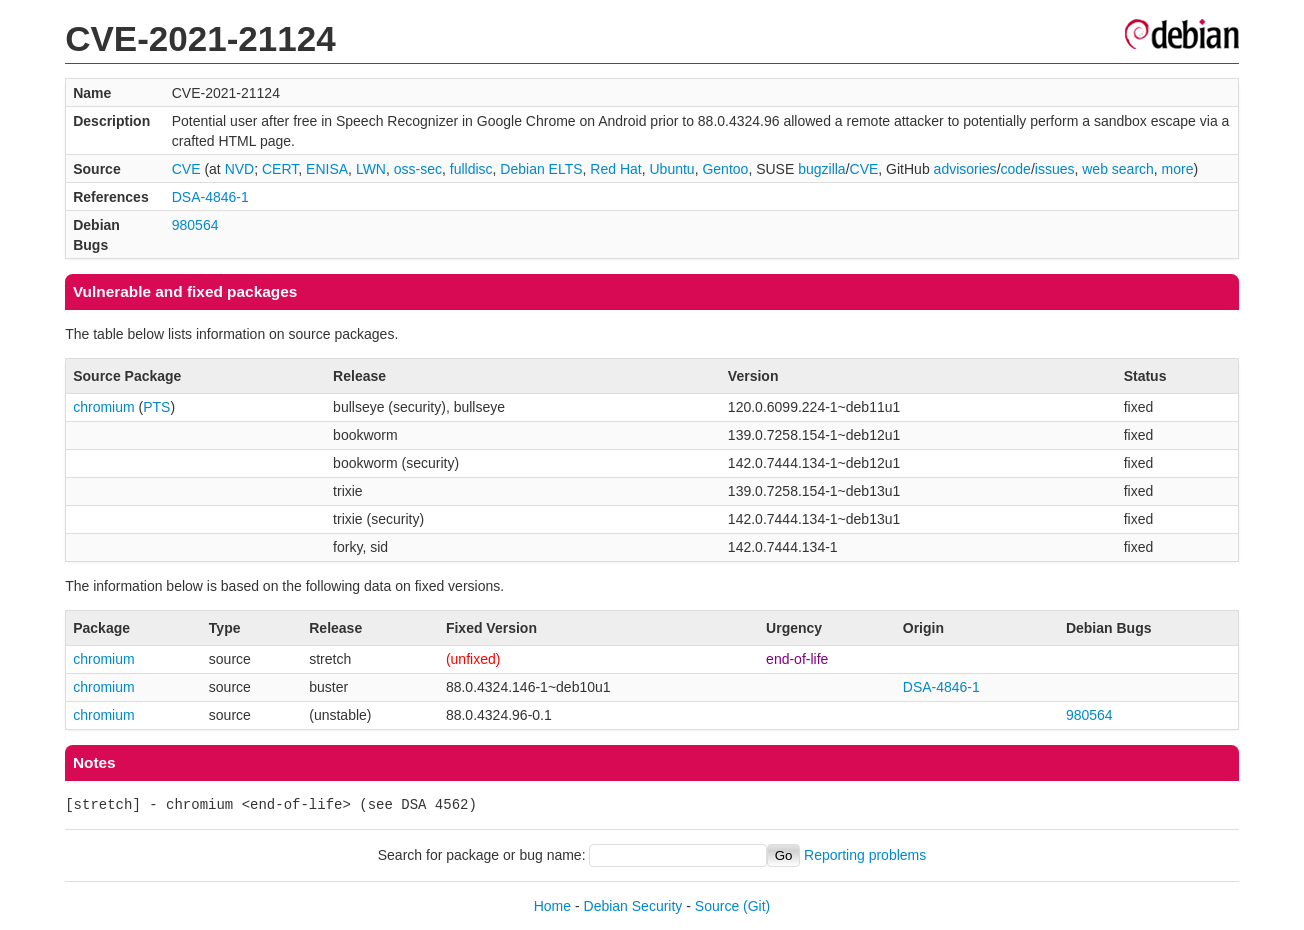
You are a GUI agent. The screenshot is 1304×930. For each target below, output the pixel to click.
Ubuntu (672, 169)
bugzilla (821, 169)
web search (1118, 169)
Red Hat (615, 169)
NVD (240, 169)
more (1178, 169)
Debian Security (633, 906)
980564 (195, 225)
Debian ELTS (541, 169)
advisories (965, 169)
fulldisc (471, 169)
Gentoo (725, 169)
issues (1055, 169)
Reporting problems (865, 855)
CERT (280, 169)
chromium (103, 407)
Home (552, 906)
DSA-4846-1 (210, 197)
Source (717, 906)
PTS (156, 407)
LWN (371, 169)
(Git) (756, 906)
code (1016, 169)
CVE (186, 169)
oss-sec (418, 169)
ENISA (327, 169)
